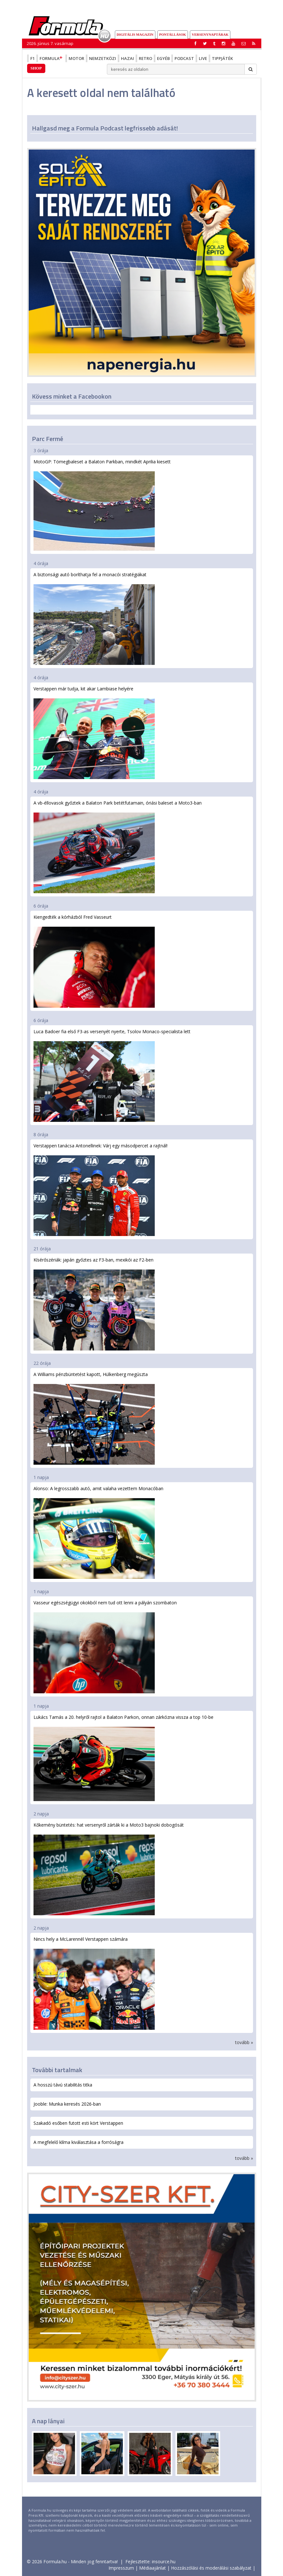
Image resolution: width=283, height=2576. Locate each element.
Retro (145, 58)
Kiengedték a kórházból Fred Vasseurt (94, 960)
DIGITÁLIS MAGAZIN (135, 34)
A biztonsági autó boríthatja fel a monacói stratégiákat (94, 618)
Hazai (127, 58)
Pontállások (172, 34)
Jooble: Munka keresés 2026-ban (67, 2104)
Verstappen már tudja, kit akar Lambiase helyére (94, 732)
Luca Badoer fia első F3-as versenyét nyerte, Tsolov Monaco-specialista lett (112, 1075)
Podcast (184, 58)
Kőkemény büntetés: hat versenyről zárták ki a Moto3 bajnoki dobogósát (109, 1868)
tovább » (244, 2042)
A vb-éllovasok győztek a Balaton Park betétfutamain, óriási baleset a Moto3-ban (118, 846)
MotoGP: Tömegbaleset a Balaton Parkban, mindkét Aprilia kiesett (102, 505)
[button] (253, 43)
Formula (52, 58)
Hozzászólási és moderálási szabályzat (211, 2568)
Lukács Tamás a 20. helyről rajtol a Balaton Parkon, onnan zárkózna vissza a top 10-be (123, 1757)
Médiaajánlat (152, 2568)
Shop (36, 68)
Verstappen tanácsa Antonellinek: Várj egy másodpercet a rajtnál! (101, 1189)
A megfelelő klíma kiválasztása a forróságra (78, 2142)
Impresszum (121, 2568)
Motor (76, 58)
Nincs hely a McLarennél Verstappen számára (94, 1983)
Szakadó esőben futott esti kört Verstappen (78, 2123)
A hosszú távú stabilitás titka (63, 2085)
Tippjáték (222, 58)
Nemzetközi (102, 58)
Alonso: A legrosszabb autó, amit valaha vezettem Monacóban (98, 1532)
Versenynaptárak (210, 34)
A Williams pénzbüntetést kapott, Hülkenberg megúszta (94, 1418)
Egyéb (163, 58)
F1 (32, 58)
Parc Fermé (47, 439)
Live (203, 58)
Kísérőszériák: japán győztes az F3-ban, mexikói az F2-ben (94, 1303)
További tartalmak (57, 2070)
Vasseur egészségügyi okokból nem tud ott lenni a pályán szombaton (105, 1646)
